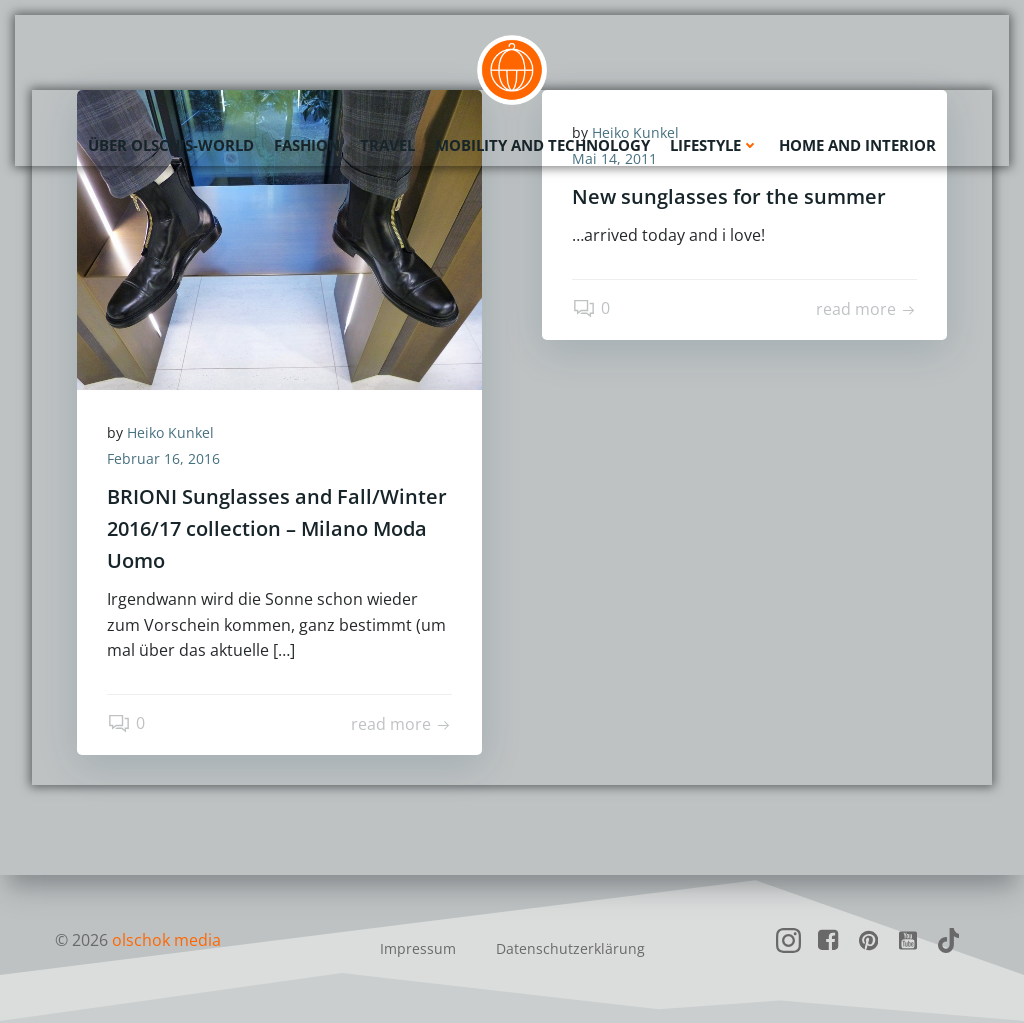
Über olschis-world (171, 145)
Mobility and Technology (542, 145)
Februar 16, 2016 (163, 458)
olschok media (166, 940)
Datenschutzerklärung (570, 948)
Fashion (307, 145)
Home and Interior (857, 145)
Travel (387, 145)
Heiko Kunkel (170, 432)
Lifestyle (714, 145)
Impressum (418, 948)
